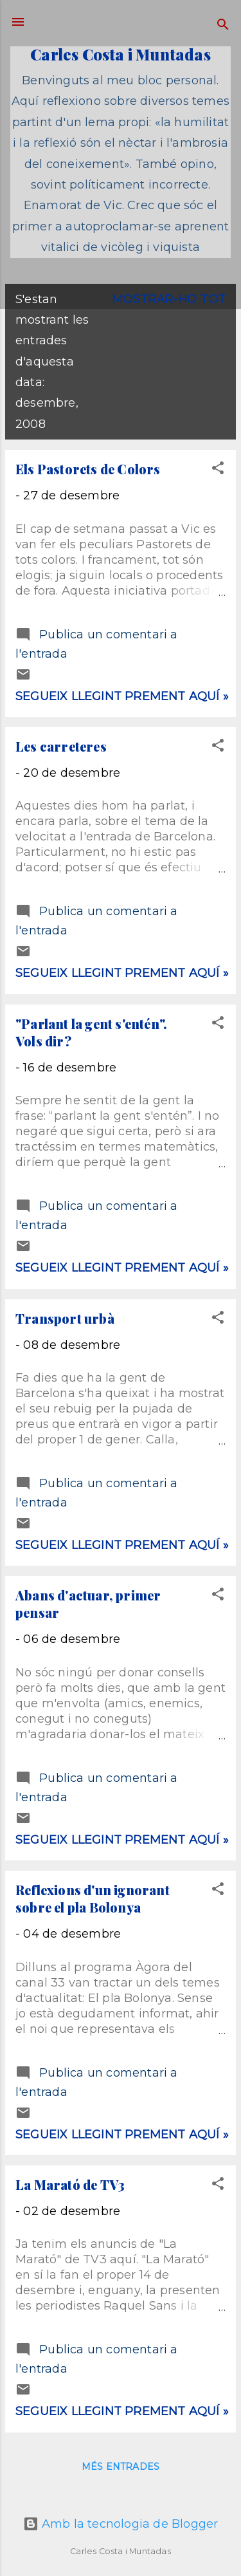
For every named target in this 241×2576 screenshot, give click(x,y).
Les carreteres (61, 746)
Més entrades (120, 2466)
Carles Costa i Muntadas (120, 54)
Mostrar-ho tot (169, 299)
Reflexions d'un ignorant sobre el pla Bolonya (92, 1898)
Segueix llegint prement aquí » (122, 696)
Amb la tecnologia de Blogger (121, 2524)
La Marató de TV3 (70, 2184)
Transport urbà (64, 1318)
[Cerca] (223, 26)
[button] (218, 469)
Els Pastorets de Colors (88, 468)
